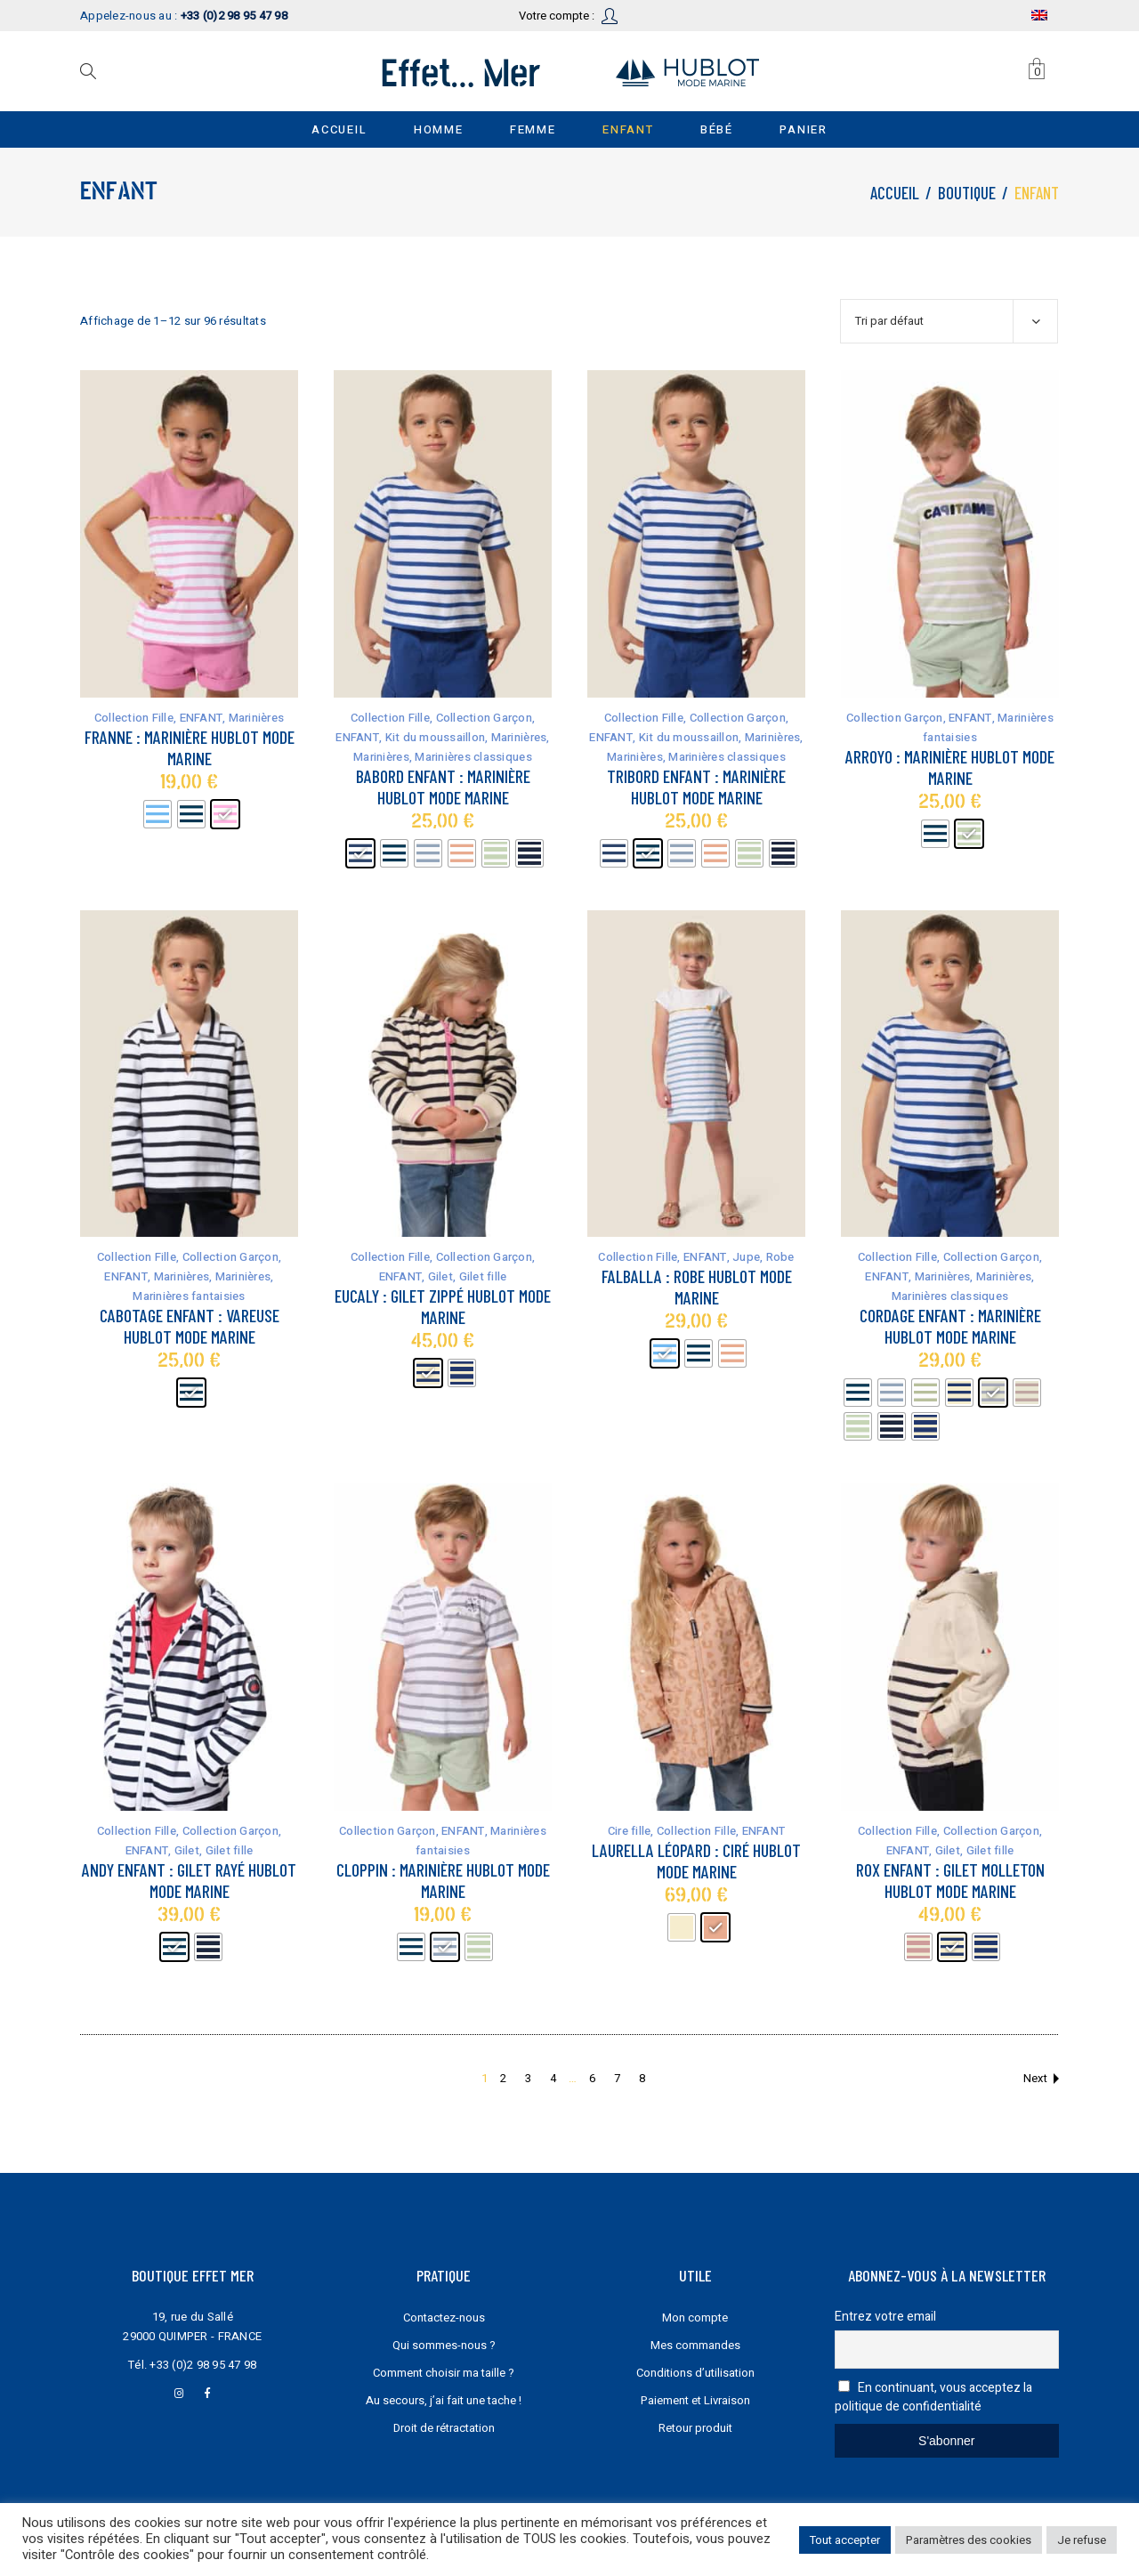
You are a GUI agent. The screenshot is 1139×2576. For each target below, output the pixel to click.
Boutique (967, 192)
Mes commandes (695, 2345)
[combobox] (949, 321)
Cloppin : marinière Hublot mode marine (443, 1880)
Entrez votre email (885, 2316)
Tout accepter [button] (845, 2540)
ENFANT (201, 717)
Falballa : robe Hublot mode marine (697, 1286)
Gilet (440, 1276)
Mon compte (695, 2317)
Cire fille (629, 1830)
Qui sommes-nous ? (444, 2345)
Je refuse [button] (1081, 2540)
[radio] (157, 814)
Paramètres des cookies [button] (968, 2540)
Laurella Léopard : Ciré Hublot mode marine (696, 1860)
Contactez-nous (444, 2317)
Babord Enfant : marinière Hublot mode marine (443, 786)
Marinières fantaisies (189, 1296)
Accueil (894, 192)
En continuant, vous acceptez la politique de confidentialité (934, 2397)
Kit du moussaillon (435, 737)
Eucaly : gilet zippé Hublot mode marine (443, 1306)
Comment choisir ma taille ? (443, 2372)
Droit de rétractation (444, 2427)
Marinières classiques (473, 756)
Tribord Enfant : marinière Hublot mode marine (696, 786)
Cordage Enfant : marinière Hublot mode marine (950, 1325)
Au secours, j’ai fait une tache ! (443, 2400)
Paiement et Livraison (695, 2400)
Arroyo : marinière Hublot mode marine (949, 767)
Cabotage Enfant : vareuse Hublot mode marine (189, 1325)
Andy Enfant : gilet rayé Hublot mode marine (189, 1880)
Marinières (257, 717)
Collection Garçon (484, 717)
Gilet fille (483, 1276)
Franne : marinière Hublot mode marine (190, 747)
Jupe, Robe (763, 1256)
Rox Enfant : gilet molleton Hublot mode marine (950, 1880)
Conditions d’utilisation (695, 2372)
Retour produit (695, 2427)
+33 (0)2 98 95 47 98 (202, 2364)
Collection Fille (134, 717)
